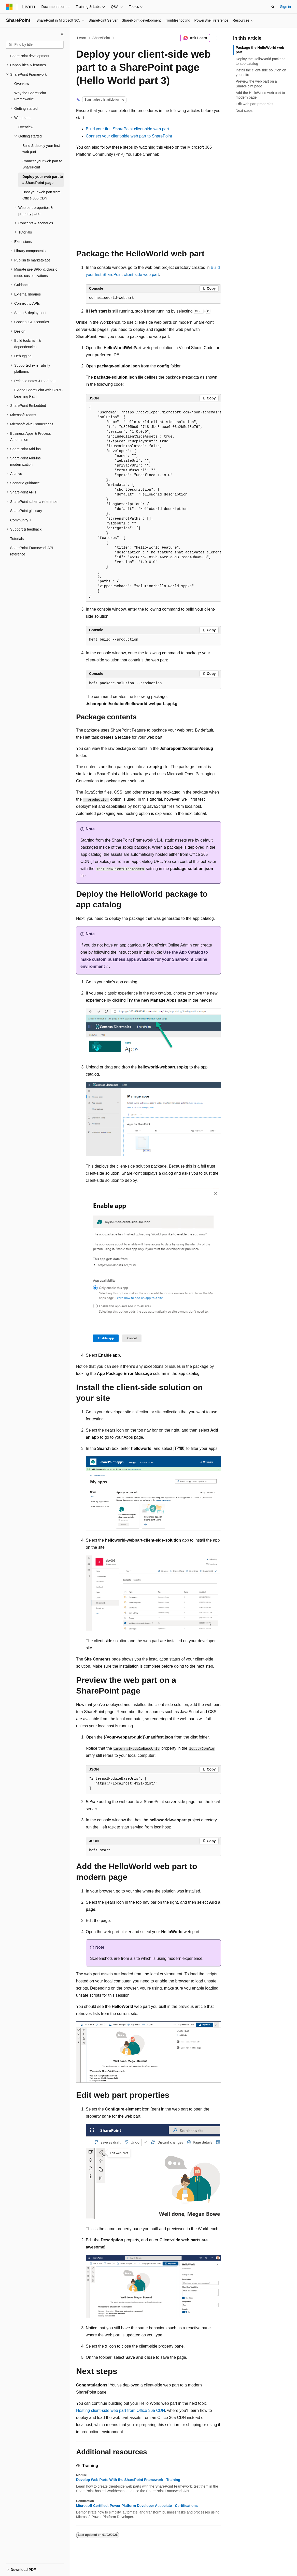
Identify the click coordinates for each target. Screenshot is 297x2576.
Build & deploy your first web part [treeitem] (41, 149)
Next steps (244, 110)
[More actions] (216, 38)
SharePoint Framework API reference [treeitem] (31, 551)
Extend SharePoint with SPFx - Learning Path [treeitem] (38, 393)
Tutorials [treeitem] (17, 539)
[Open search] (273, 6)
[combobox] (35, 45)
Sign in (285, 7)
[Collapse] (62, 34)
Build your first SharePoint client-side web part (127, 129)
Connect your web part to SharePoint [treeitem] (42, 164)
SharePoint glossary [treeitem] (26, 511)
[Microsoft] (9, 7)
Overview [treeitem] (21, 84)
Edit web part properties (254, 104)
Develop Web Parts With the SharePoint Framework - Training (128, 2480)
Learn (81, 38)
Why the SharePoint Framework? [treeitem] (30, 96)
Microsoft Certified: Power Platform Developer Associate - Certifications (137, 2506)
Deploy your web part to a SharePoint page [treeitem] (42, 180)
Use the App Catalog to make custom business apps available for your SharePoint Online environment (144, 959)
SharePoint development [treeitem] (29, 56)
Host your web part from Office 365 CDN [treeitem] (41, 195)
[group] (153, 501)
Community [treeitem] (19, 520)
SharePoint (101, 38)
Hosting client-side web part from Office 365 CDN (120, 2410)
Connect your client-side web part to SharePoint (129, 136)
